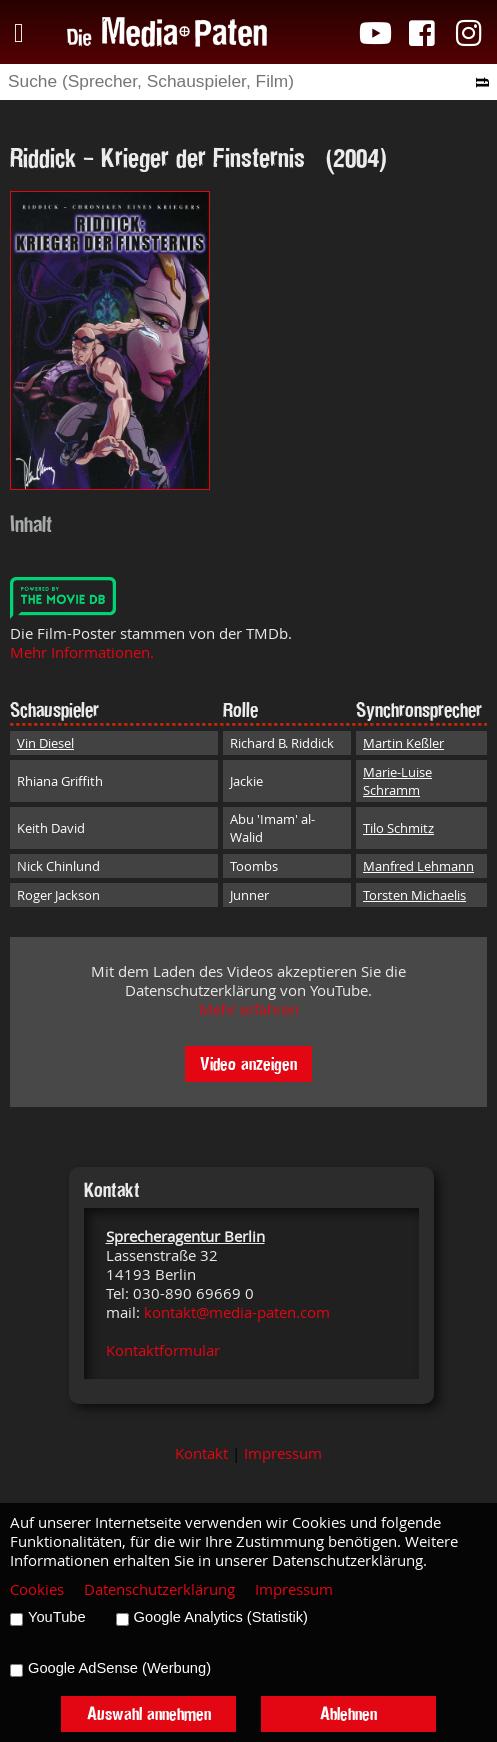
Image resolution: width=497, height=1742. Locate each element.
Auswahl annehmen (149, 1713)
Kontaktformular (163, 1350)
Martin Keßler (403, 743)
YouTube (57, 1617)
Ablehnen (348, 1713)
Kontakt (201, 1453)
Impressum (283, 1453)
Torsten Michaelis (414, 895)
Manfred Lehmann (418, 866)
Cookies (37, 1589)
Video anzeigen (248, 1063)
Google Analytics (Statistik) (221, 1617)
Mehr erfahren (249, 1009)
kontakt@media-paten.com (237, 1312)
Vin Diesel (45, 743)
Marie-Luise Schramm (397, 781)
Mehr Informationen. (82, 652)
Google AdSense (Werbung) (119, 1668)
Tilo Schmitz (398, 828)
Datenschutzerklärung (159, 1589)
